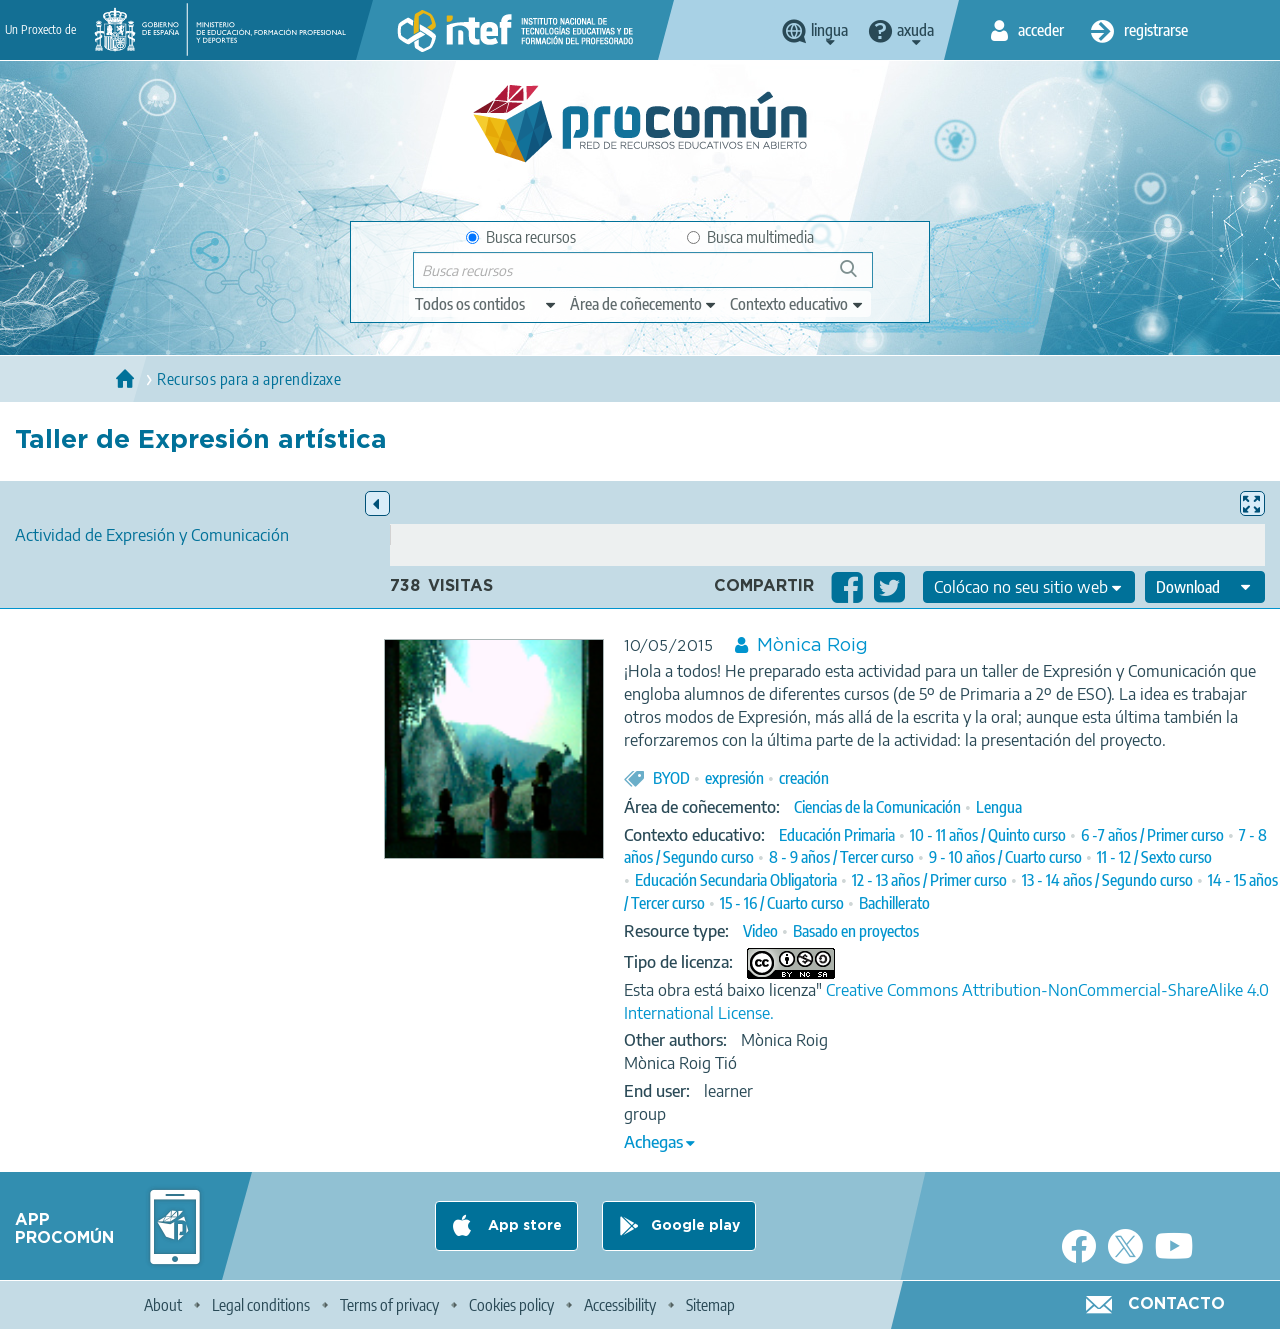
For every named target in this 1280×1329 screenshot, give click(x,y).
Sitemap (710, 1305)
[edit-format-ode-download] (1205, 587)
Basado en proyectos (856, 931)
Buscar (857, 276)
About (163, 1305)
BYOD (671, 778)
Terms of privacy (389, 1305)
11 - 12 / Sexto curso (1154, 857)
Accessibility (620, 1305)
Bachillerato (894, 903)
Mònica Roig (812, 646)
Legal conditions (261, 1305)
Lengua (999, 807)
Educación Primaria (837, 835)
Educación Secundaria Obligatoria (736, 880)
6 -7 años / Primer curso (1152, 835)
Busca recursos (521, 237)
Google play (695, 1226)
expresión (734, 778)
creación (804, 778)
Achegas (653, 1142)
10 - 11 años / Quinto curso (988, 835)
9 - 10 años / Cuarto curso (1005, 857)
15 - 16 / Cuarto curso (782, 903)
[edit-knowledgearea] (644, 304)
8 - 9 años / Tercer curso (841, 857)
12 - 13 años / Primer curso (929, 880)
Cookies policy (511, 1305)
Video (760, 931)
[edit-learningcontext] (797, 304)
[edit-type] (486, 304)
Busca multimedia (750, 237)
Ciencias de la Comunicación (877, 807)
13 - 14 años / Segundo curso (1107, 880)
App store (523, 1226)
